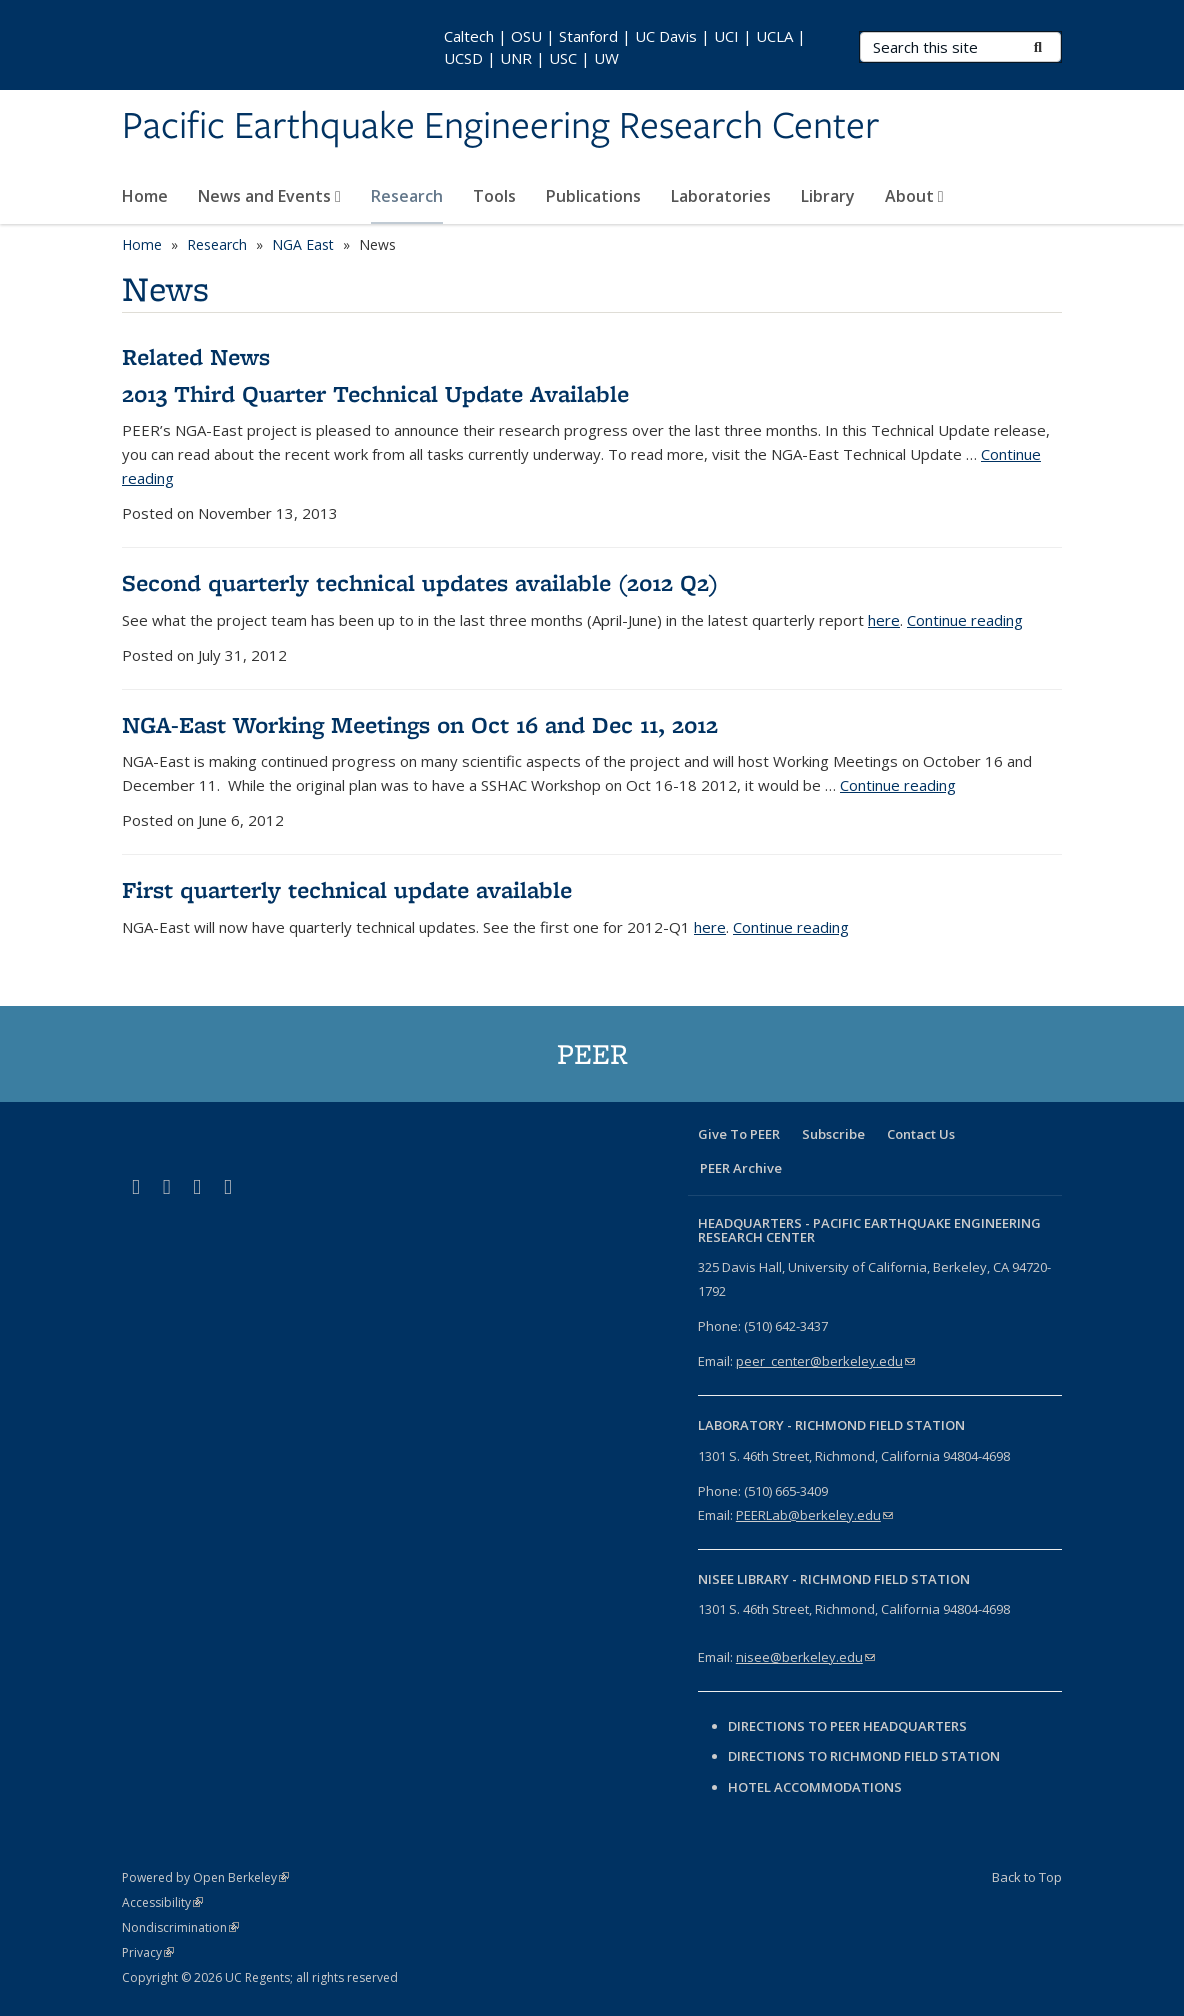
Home (145, 196)
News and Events (269, 196)
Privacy (148, 1952)
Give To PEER (739, 1134)
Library (828, 196)
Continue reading (965, 620)
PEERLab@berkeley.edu (814, 1515)
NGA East (303, 244)
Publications (593, 196)
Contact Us (921, 1134)
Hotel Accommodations (815, 1787)
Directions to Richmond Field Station (864, 1756)
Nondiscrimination (180, 1927)
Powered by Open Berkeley (205, 1877)
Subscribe (833, 1134)
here (884, 620)
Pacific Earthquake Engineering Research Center (500, 127)
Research (407, 196)
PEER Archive (741, 1168)
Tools (494, 196)
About (914, 196)
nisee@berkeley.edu (805, 1657)
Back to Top (1027, 1877)
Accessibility (162, 1902)
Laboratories (721, 196)
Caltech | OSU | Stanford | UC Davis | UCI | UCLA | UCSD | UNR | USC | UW (625, 47)
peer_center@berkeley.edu (825, 1361)
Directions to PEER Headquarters (849, 1726)
